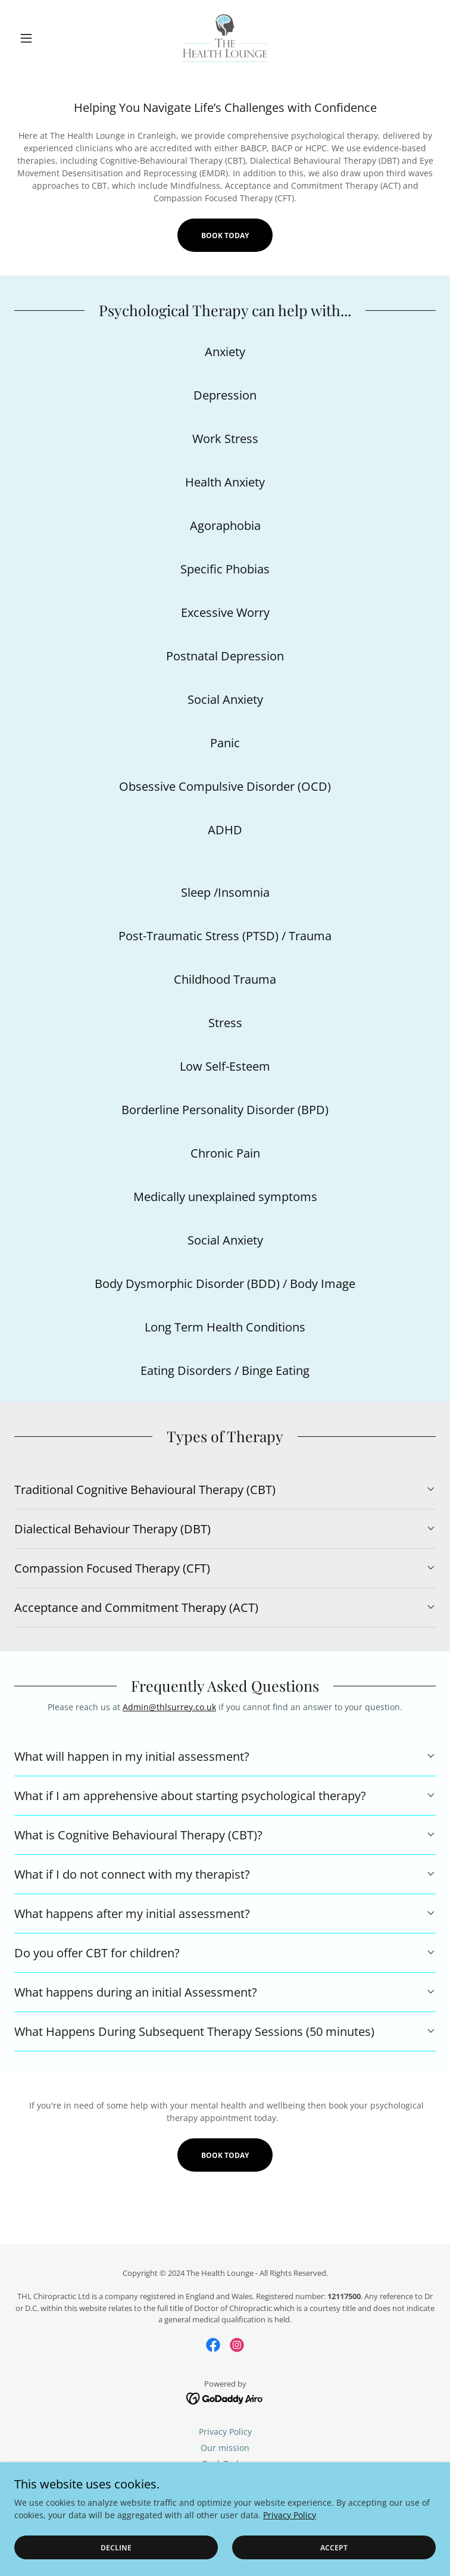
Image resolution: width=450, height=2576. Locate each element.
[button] (45, 38)
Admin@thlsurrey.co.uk (169, 1707)
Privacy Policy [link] (225, 2431)
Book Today (225, 235)
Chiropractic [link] (225, 2479)
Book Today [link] (225, 2463)
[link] (225, 38)
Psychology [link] (225, 2496)
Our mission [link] (225, 2447)
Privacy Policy (289, 2555)
